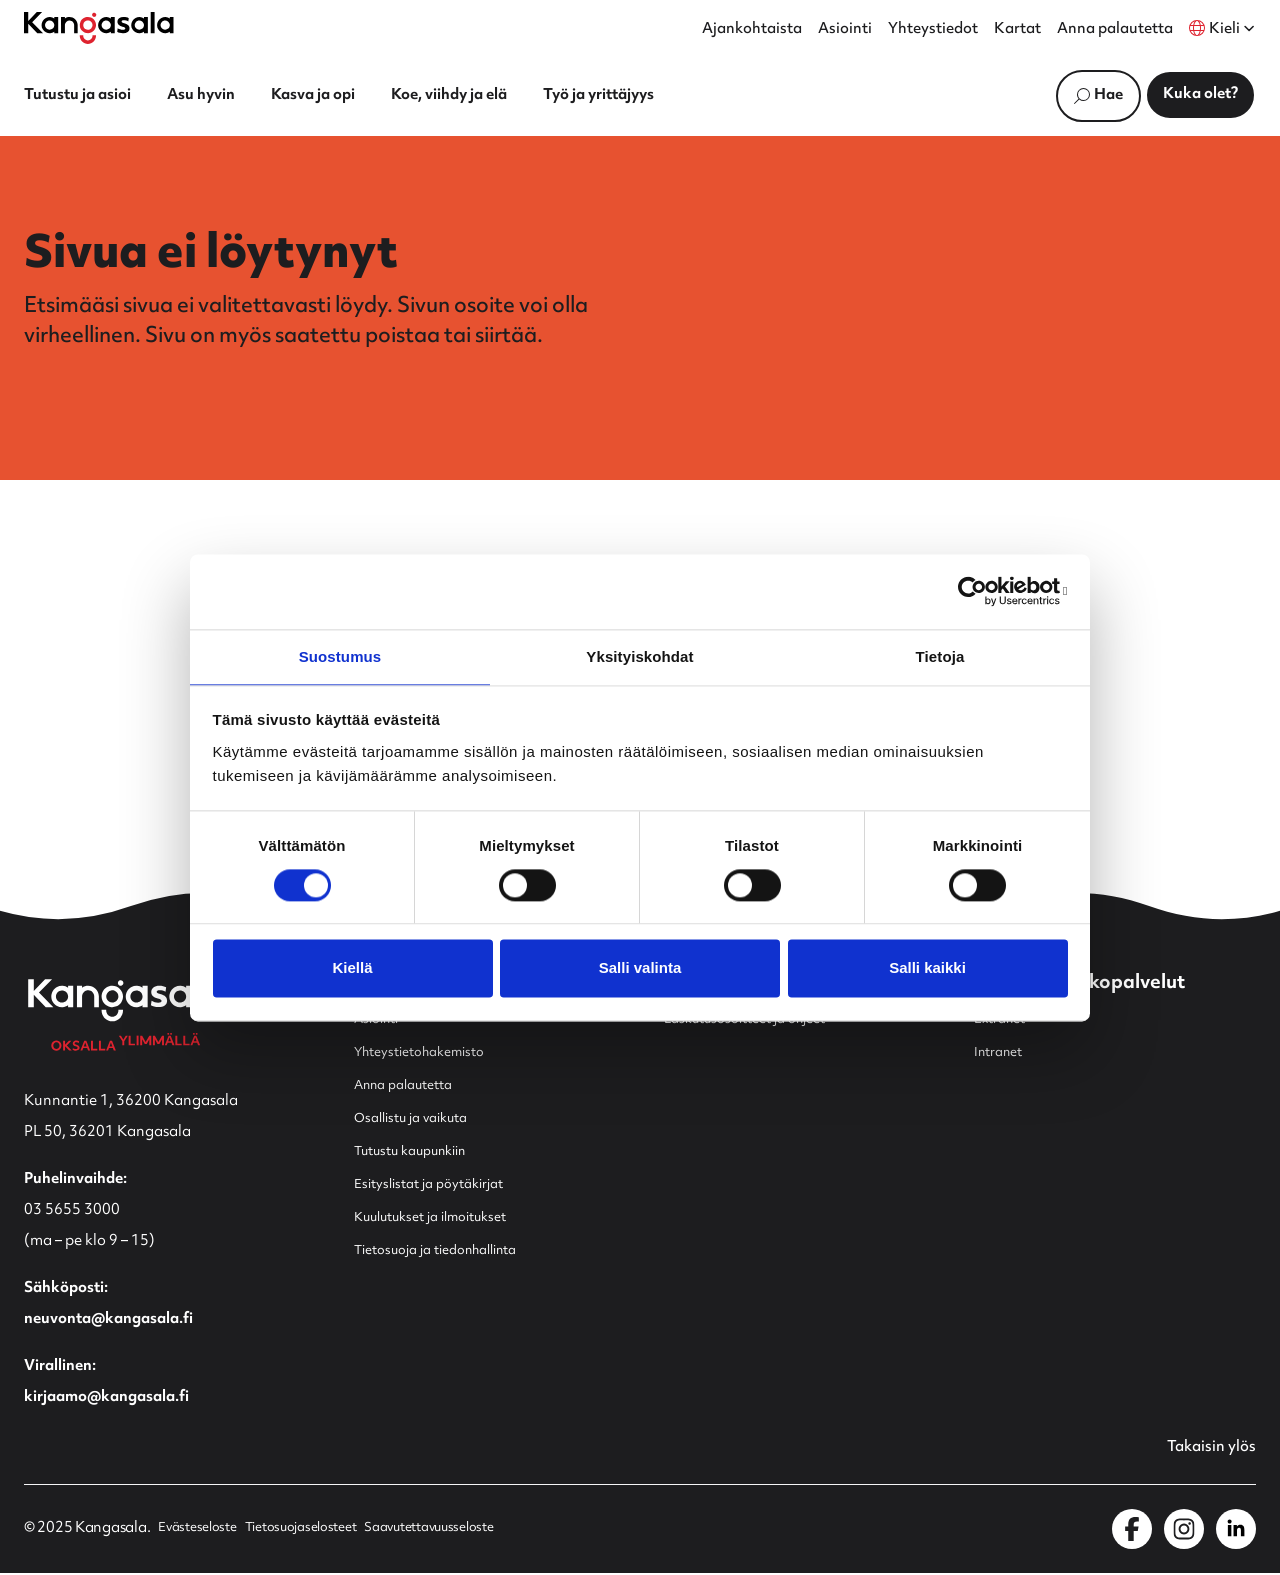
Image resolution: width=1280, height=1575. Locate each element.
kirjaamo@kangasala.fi (106, 1398)
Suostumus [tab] (340, 655)
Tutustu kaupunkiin (421, 1152)
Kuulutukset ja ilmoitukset (444, 1218)
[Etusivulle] (99, 28)
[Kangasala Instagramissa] (1184, 1531)
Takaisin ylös (1205, 1450)
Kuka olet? (1200, 94)
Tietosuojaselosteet (320, 1531)
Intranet (1002, 1053)
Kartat (1017, 30)
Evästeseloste (202, 1531)
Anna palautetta (1115, 30)
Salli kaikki (927, 969)
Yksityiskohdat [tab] (639, 655)
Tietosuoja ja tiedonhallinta (450, 1251)
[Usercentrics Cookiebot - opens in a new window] (980, 590)
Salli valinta (640, 969)
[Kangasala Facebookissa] (1132, 1531)
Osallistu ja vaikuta (419, 1119)
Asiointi (845, 30)
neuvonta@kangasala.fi (108, 1320)
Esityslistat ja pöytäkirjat (440, 1185)
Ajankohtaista (752, 30)
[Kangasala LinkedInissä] (1236, 1531)
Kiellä (352, 969)
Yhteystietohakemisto (430, 1053)
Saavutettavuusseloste (467, 1531)
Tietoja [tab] (940, 655)
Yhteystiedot (933, 30)
